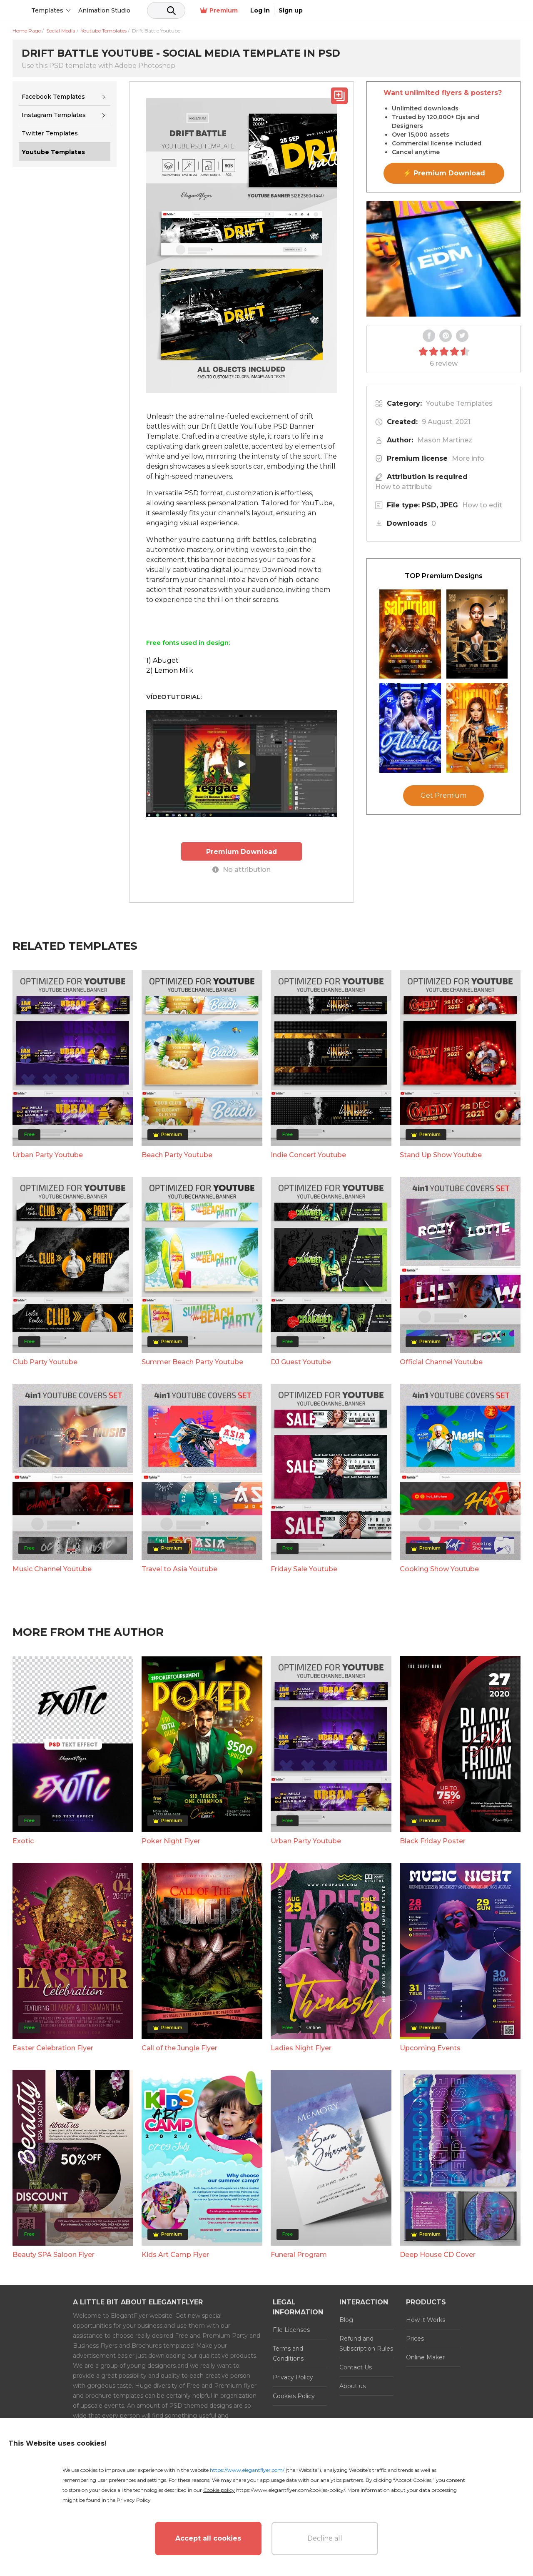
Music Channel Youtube (52, 1569)
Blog (346, 2319)
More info (468, 458)
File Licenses (291, 2329)
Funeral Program (299, 2254)
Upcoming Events (430, 2048)
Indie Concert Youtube (308, 1154)
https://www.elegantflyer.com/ (247, 2470)
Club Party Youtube (44, 1361)
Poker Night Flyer (171, 1841)
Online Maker (425, 2357)
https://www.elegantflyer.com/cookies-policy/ (290, 2490)
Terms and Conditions (288, 2353)
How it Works (425, 2319)
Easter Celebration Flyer (52, 2048)
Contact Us (355, 2367)
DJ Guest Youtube (301, 1361)
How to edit (482, 505)
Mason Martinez (444, 440)
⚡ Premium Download (444, 173)
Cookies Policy (294, 2395)
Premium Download (241, 851)
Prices (415, 2338)
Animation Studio (168, 10)
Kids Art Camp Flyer (175, 2254)
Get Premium (443, 795)
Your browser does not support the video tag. (443, 259)
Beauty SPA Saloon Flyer (53, 2254)
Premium (432, 11)
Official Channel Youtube (441, 1361)
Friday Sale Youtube (304, 1569)
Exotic (23, 1841)
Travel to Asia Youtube (179, 1569)
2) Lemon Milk (169, 670)
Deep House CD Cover (438, 2254)
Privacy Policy (293, 2377)
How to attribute (403, 487)
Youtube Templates (459, 403)
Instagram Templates (54, 115)
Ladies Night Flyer (301, 2048)
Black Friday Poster (433, 1841)
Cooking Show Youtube (439, 1569)
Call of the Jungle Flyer (179, 2048)
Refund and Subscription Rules (366, 2343)
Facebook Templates (53, 96)
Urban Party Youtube (47, 1154)
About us (352, 2385)
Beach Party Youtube (177, 1154)
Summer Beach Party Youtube (192, 1361)
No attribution (241, 869)
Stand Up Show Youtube (441, 1154)
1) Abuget (162, 660)
